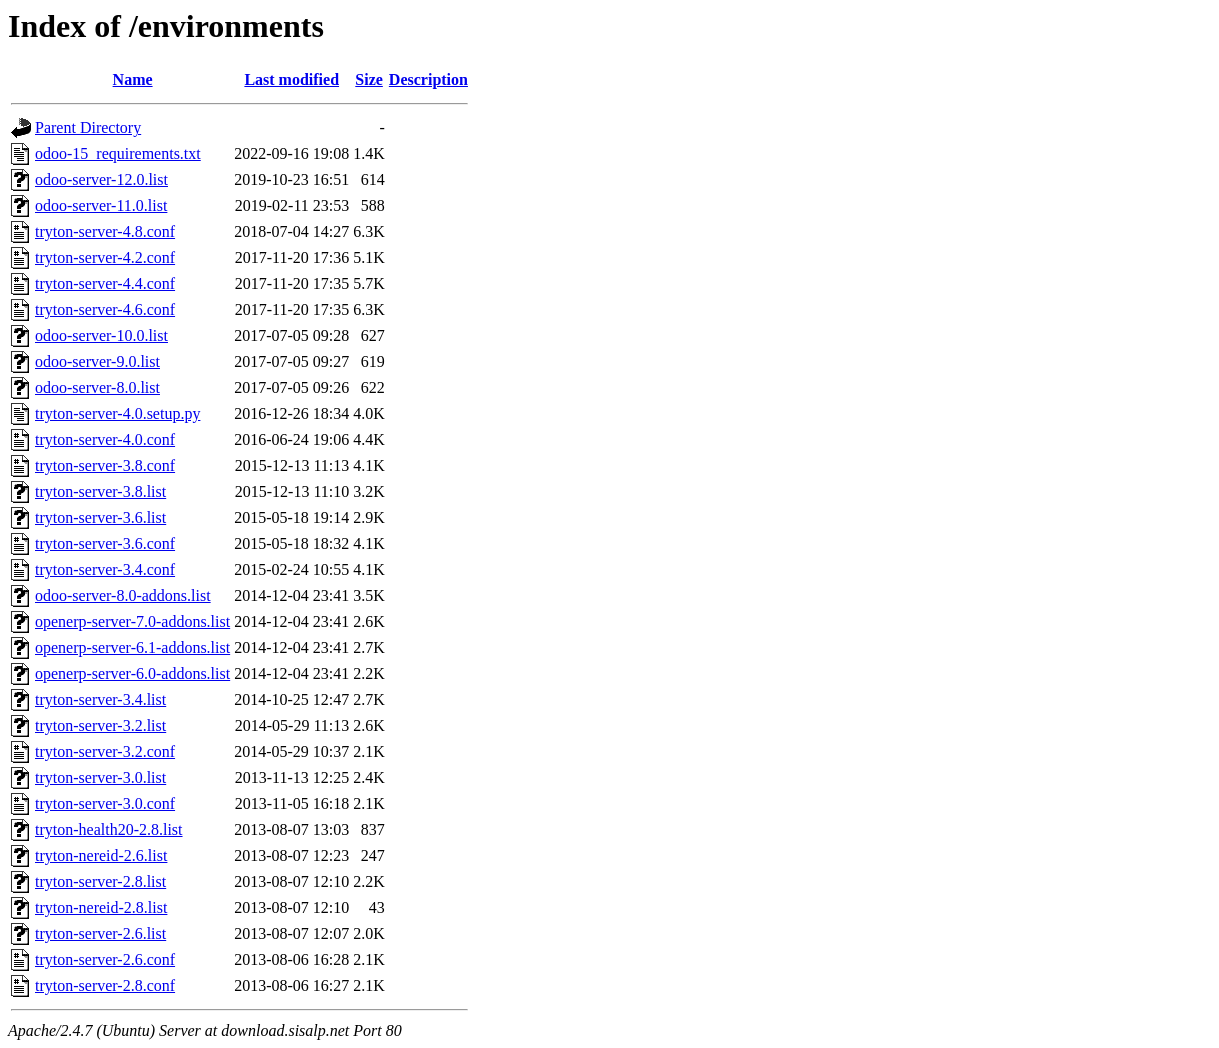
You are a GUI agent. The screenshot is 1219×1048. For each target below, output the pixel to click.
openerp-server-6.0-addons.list (132, 673)
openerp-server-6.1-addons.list (132, 647)
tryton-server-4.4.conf (105, 283)
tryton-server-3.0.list (100, 777)
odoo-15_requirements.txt (118, 153)
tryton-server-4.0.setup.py (117, 413)
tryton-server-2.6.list (100, 933)
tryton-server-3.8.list (100, 491)
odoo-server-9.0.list (97, 361)
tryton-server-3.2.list (100, 725)
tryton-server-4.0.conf (105, 439)
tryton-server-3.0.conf (105, 803)
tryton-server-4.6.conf (105, 309)
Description (428, 79)
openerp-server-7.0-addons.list (132, 621)
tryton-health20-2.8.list (109, 829)
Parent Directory (88, 127)
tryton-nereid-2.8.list (101, 907)
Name (133, 79)
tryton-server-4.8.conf (105, 231)
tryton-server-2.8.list (100, 881)
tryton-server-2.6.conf (105, 959)
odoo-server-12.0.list (101, 179)
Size (369, 79)
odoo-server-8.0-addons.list (123, 595)
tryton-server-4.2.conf (105, 257)
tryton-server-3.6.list (100, 517)
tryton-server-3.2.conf (105, 751)
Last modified (291, 79)
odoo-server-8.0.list (97, 387)
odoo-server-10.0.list (101, 335)
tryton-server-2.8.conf (105, 985)
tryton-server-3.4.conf (105, 569)
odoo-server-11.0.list (101, 205)
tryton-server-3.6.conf (105, 543)
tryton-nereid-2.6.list (101, 855)
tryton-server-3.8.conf (105, 465)
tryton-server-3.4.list (100, 699)
